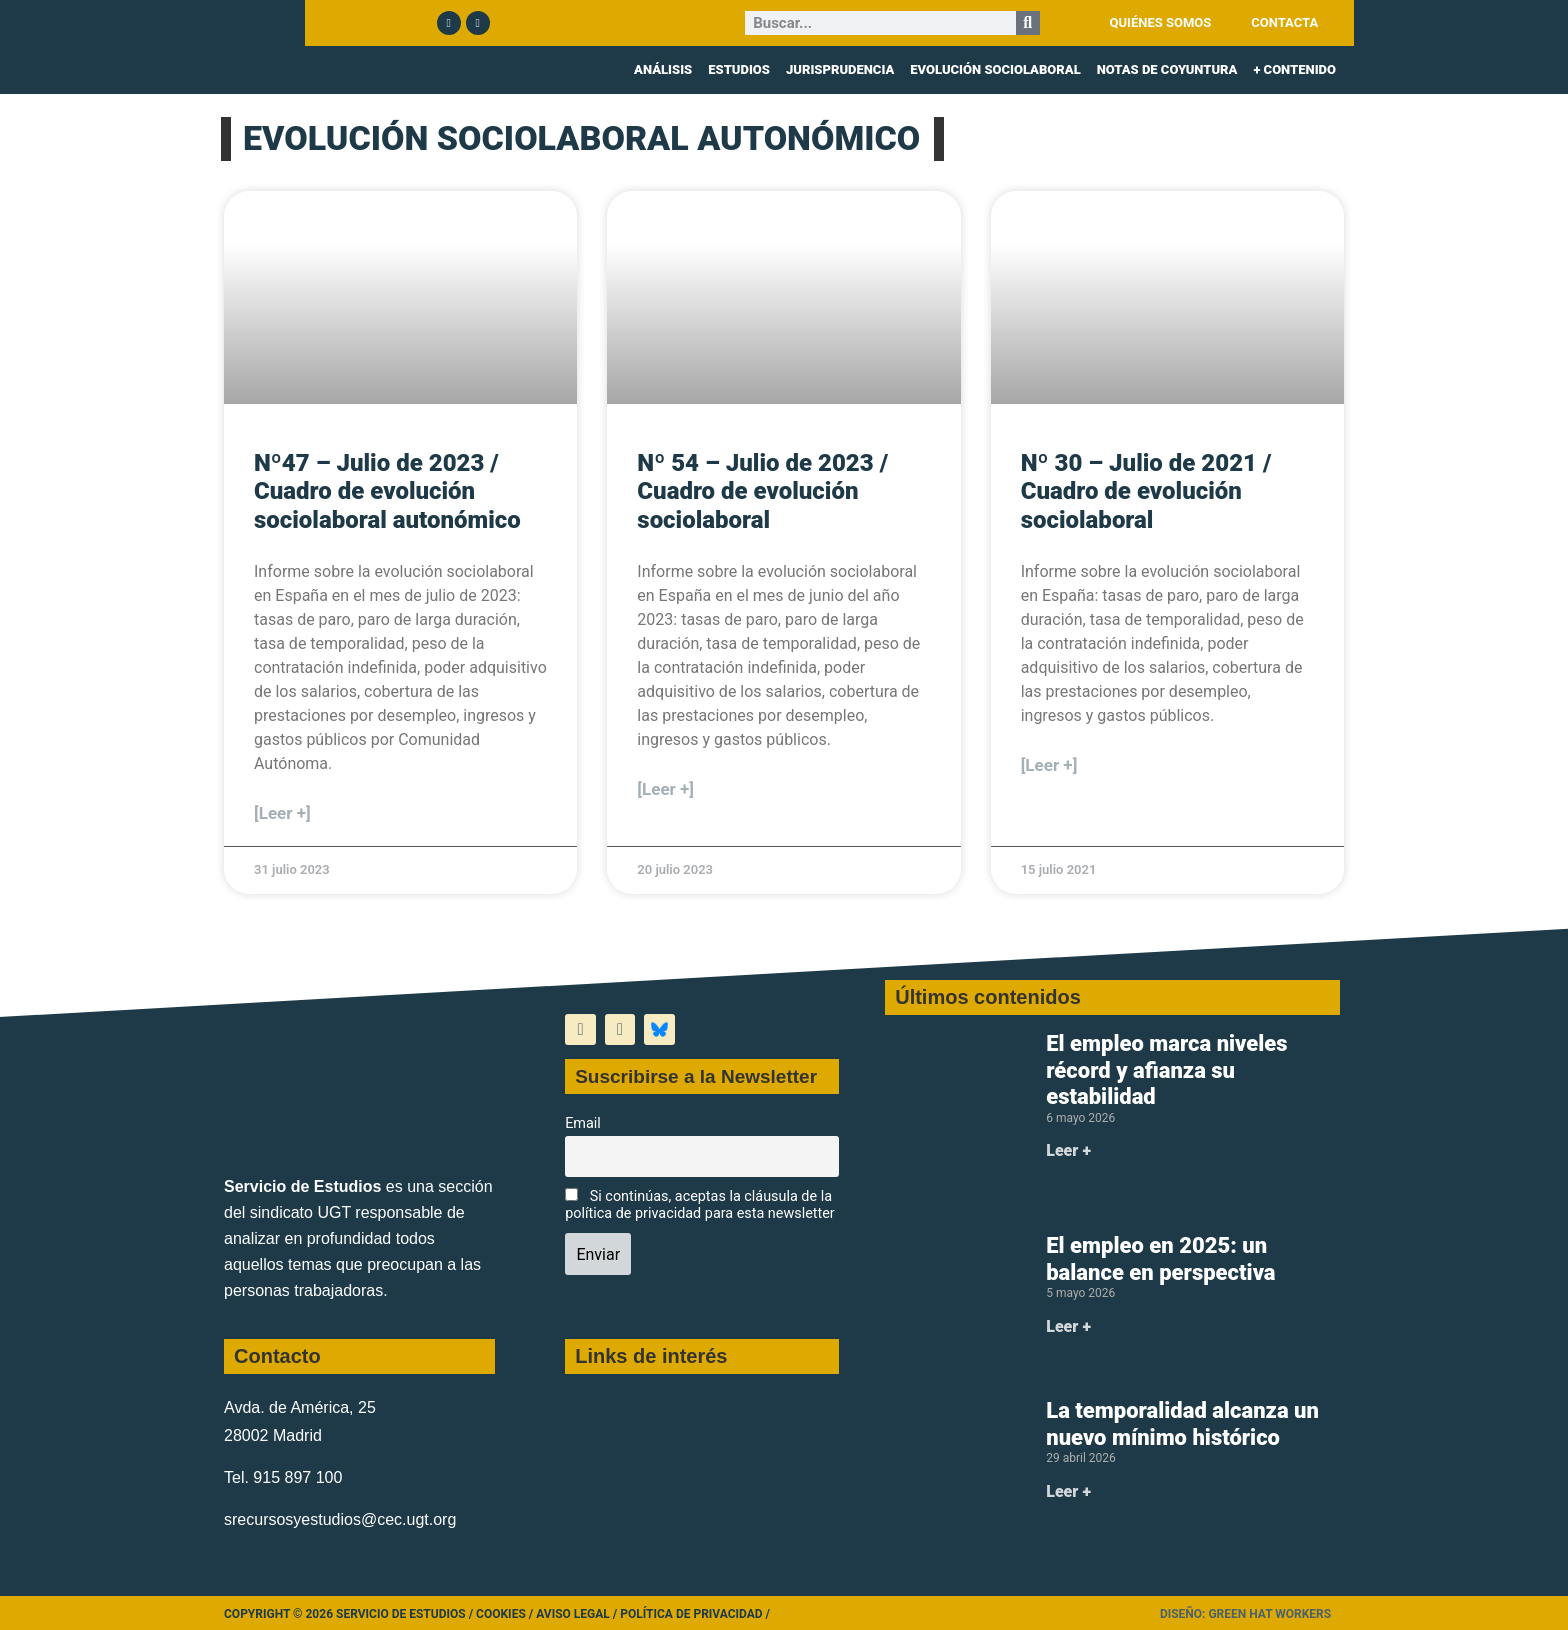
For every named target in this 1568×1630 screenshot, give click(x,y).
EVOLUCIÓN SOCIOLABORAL (995, 69)
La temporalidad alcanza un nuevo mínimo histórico (1182, 1423)
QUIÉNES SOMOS (1161, 22)
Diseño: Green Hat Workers (1245, 1614)
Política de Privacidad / (695, 1614)
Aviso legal (573, 1614)
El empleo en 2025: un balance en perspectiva (1160, 1258)
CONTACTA (1284, 22)
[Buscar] (1028, 23)
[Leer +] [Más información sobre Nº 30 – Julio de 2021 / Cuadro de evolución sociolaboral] (1049, 765)
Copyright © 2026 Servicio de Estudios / (350, 1614)
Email (583, 1123)
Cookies (501, 1614)
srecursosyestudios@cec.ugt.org (340, 1519)
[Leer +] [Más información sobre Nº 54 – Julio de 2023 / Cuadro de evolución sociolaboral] (665, 789)
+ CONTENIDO (1294, 69)
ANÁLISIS (663, 69)
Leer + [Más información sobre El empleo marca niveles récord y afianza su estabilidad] (1068, 1150)
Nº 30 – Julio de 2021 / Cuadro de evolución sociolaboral (1146, 492)
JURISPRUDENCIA (840, 69)
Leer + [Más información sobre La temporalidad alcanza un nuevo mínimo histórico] (1068, 1491)
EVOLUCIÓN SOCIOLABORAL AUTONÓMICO (581, 138)
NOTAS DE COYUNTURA (1167, 69)
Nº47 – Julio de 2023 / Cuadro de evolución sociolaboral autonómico (387, 492)
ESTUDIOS (739, 69)
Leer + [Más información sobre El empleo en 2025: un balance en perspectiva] (1068, 1326)
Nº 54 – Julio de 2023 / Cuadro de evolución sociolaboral (762, 492)
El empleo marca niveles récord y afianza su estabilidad (1166, 1070)
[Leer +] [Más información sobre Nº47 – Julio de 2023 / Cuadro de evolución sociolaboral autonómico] (282, 813)
